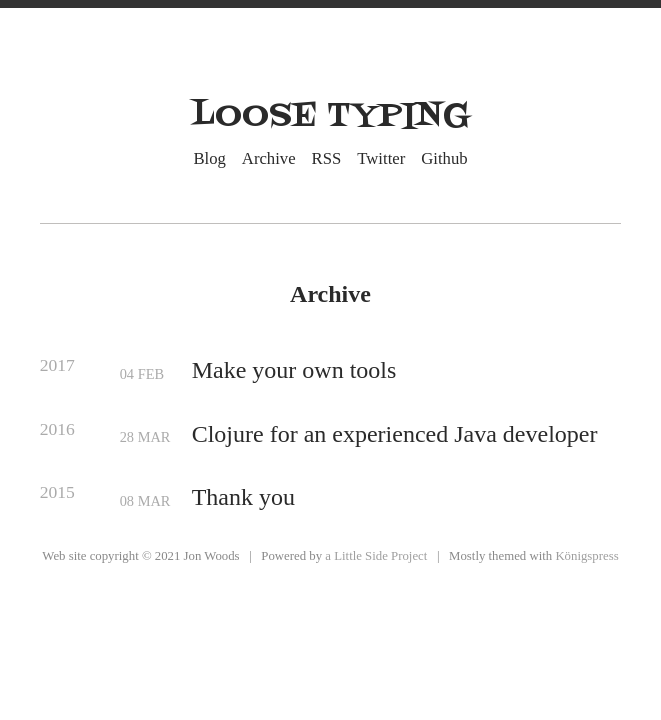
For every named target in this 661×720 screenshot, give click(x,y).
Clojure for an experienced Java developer (395, 434)
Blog (209, 157)
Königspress (586, 556)
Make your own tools (294, 370)
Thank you (243, 497)
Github (444, 157)
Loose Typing (331, 116)
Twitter (381, 157)
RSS (327, 157)
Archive (269, 157)
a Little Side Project (376, 556)
